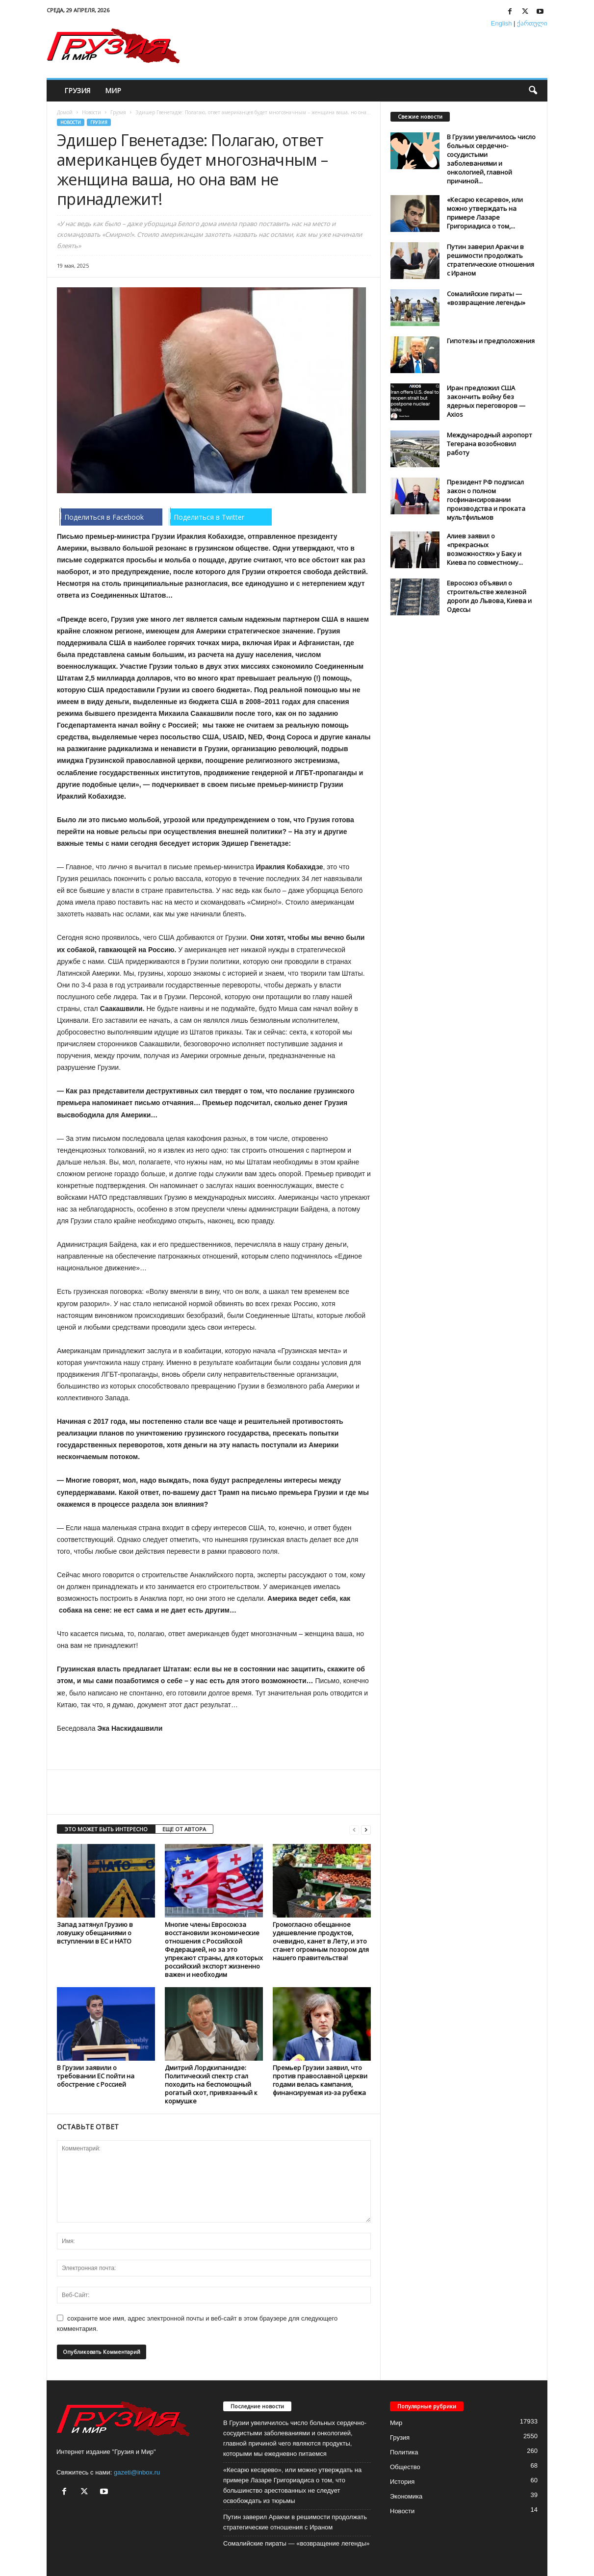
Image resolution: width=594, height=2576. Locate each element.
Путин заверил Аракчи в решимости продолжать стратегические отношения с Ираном (490, 260)
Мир (113, 90)
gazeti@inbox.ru (137, 2472)
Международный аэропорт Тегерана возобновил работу (489, 443)
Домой (65, 112)
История (402, 2481)
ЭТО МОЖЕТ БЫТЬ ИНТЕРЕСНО (106, 1829)
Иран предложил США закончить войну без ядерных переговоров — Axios (486, 401)
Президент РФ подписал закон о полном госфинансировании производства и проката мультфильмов (486, 500)
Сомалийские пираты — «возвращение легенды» (486, 298)
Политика (404, 2452)
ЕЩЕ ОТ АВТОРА (184, 1829)
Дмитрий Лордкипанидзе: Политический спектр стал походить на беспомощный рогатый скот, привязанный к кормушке (211, 2084)
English (501, 23)
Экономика (406, 2496)
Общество (405, 2467)
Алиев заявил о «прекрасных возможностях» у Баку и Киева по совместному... (485, 549)
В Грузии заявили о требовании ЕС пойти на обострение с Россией (95, 2076)
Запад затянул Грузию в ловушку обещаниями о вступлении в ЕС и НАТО (95, 1932)
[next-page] (366, 1829)
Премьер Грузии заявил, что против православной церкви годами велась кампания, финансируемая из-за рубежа (320, 2080)
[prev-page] (354, 1829)
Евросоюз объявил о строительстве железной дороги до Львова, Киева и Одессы (489, 596)
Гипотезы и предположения (491, 340)
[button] (532, 90)
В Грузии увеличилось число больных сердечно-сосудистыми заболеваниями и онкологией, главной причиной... (491, 158)
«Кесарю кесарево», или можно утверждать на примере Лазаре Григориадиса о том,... (485, 212)
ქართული (532, 23)
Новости (91, 112)
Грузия (77, 90)
